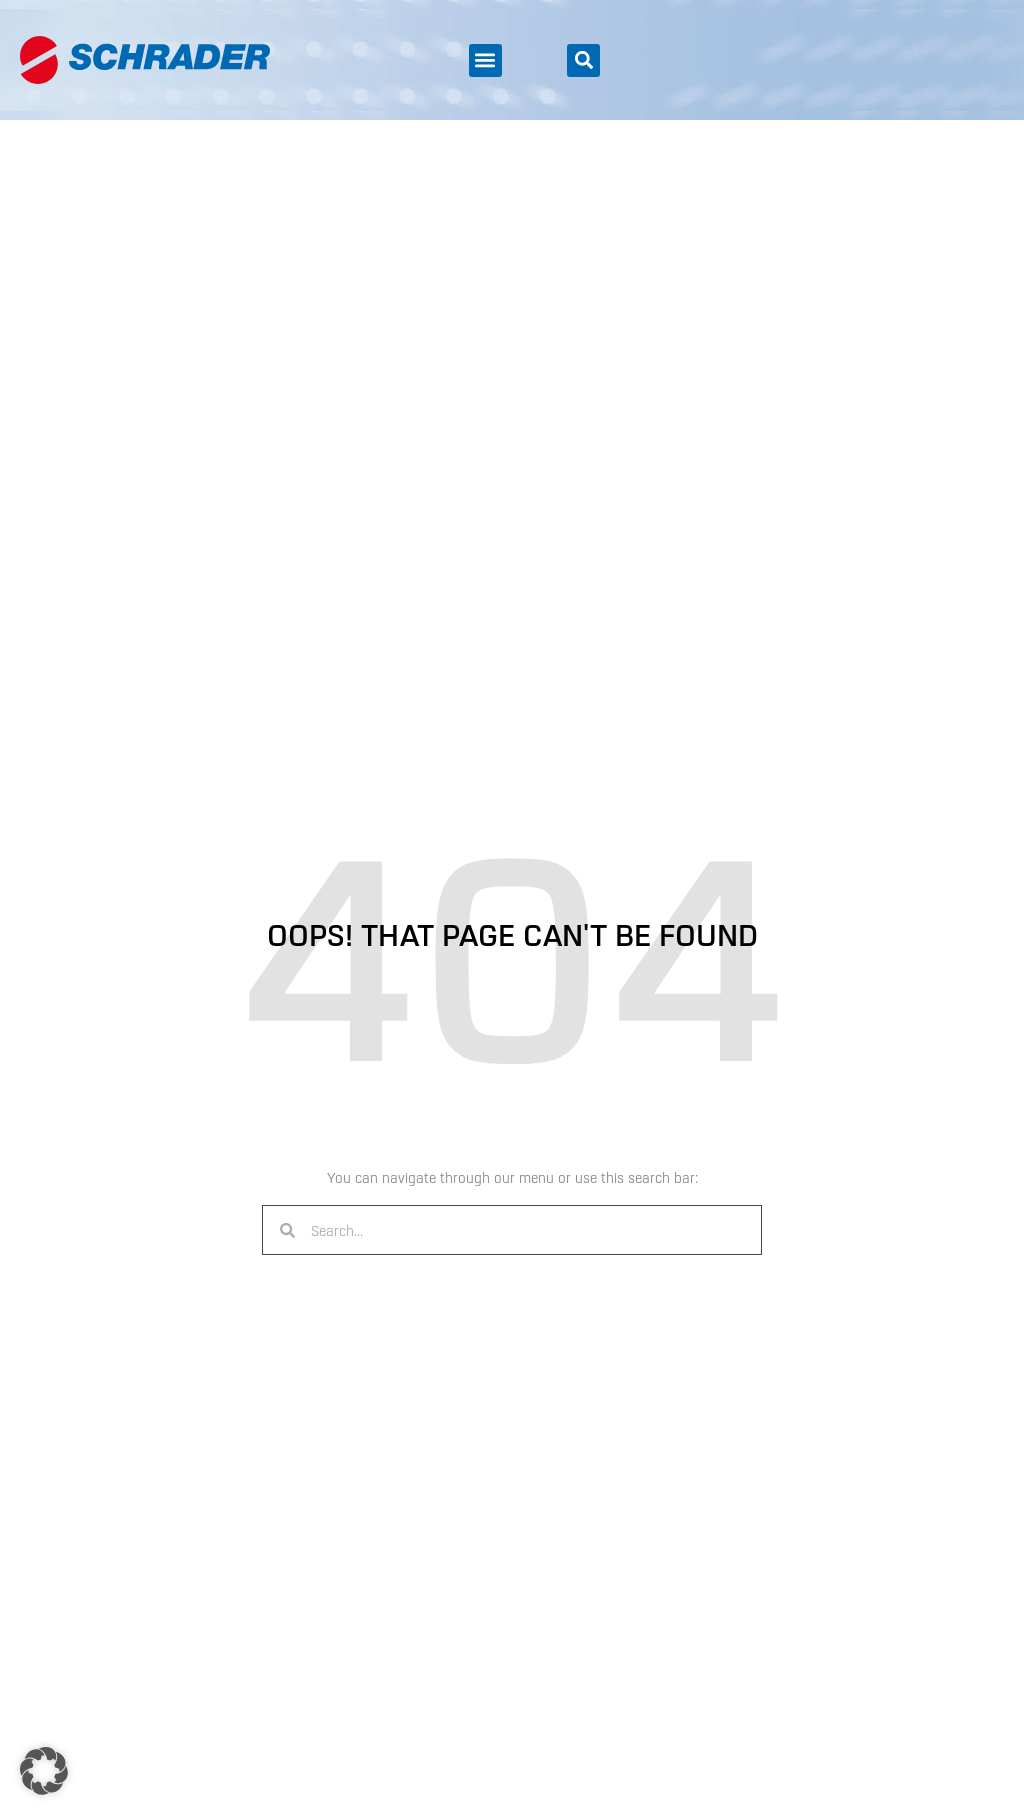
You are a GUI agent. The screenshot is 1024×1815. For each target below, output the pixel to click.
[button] (485, 60)
